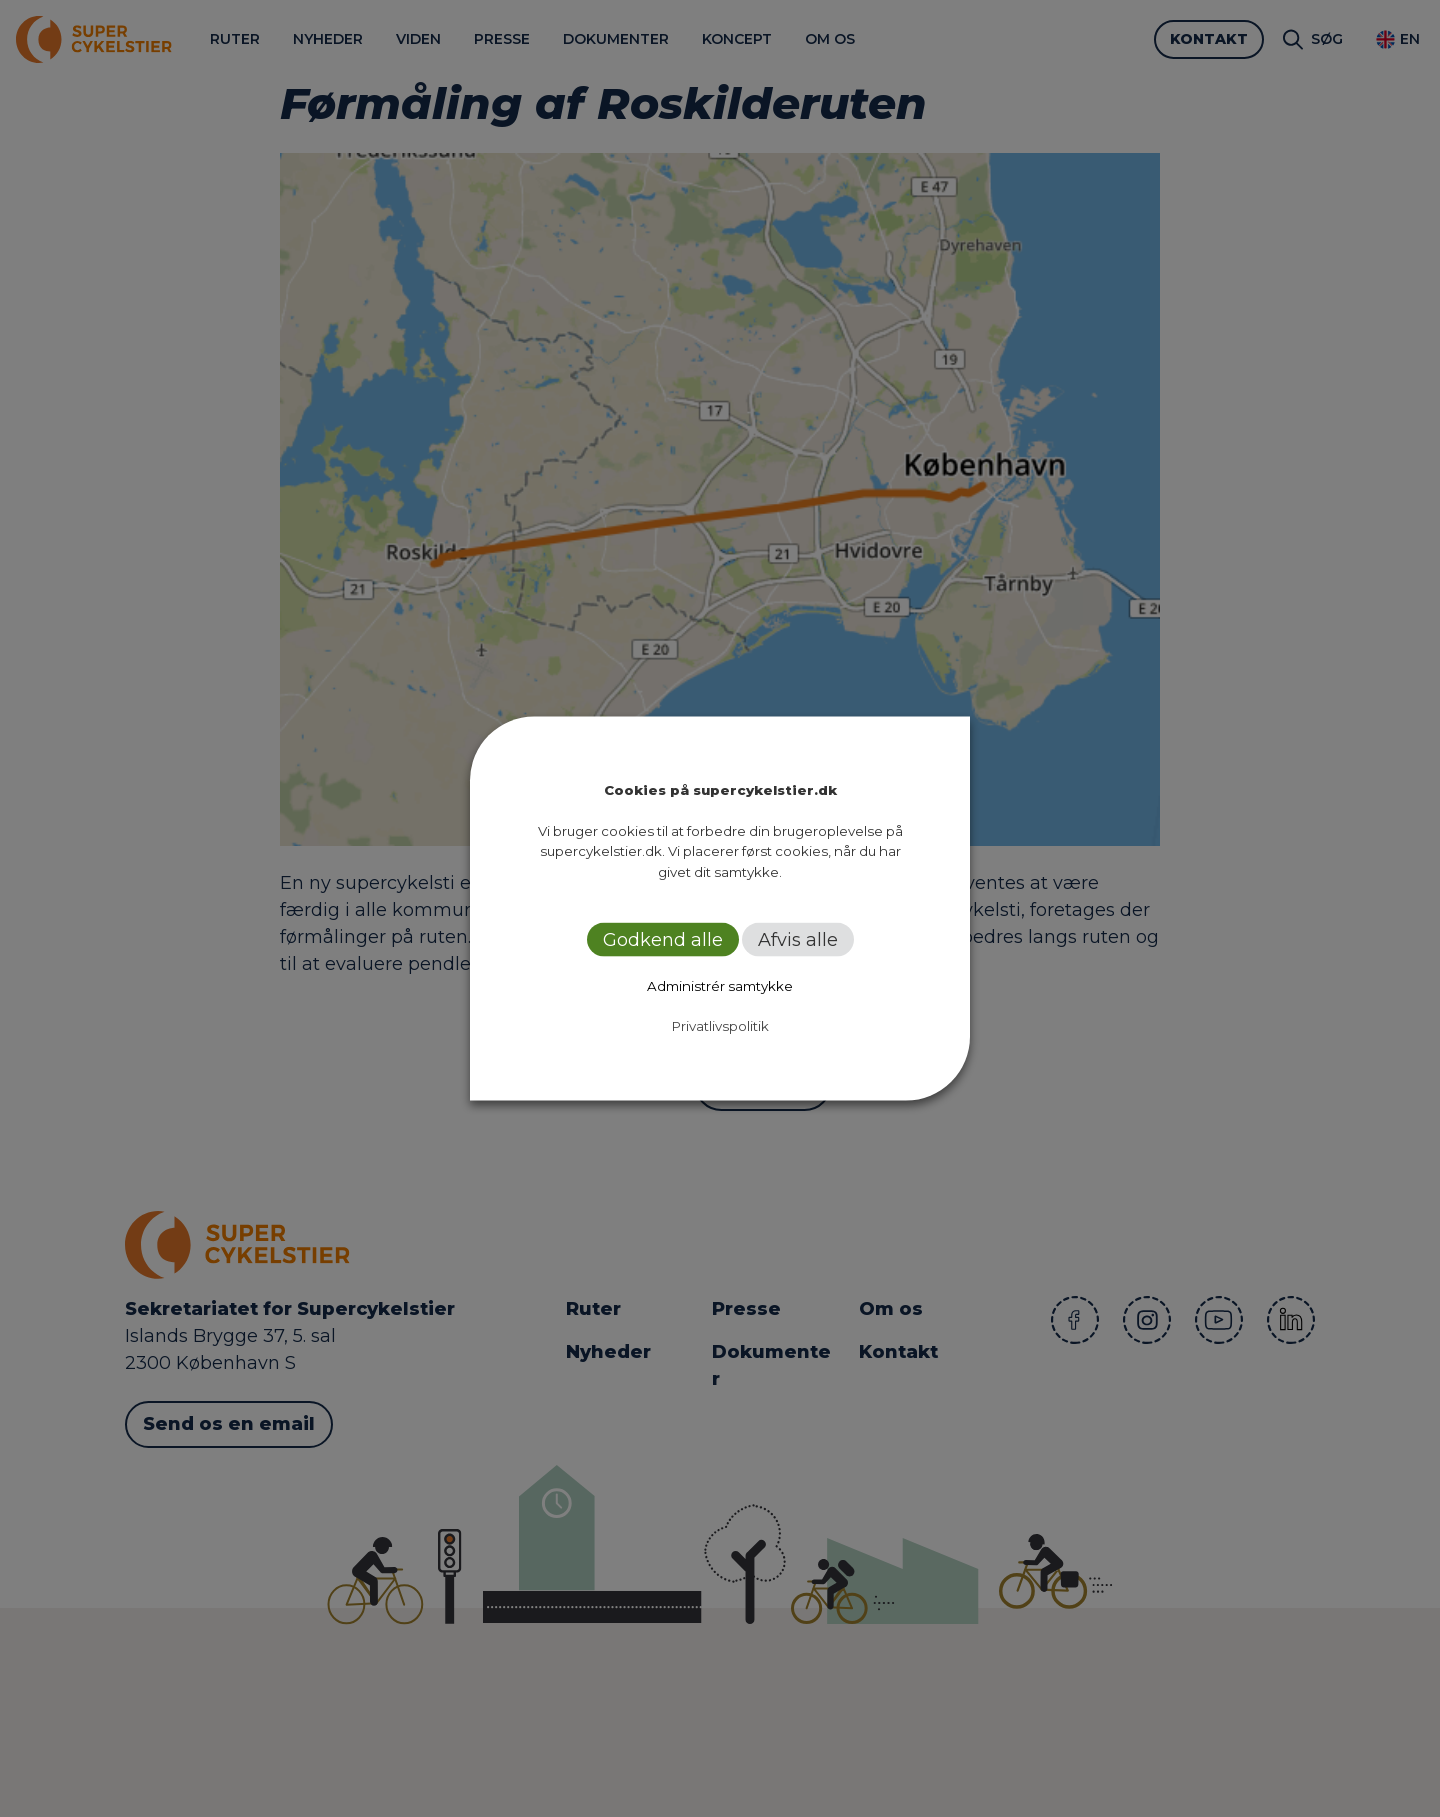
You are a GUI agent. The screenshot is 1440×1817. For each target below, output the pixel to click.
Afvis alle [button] (798, 940)
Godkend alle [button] (663, 940)
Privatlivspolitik (720, 1026)
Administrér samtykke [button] (720, 986)
